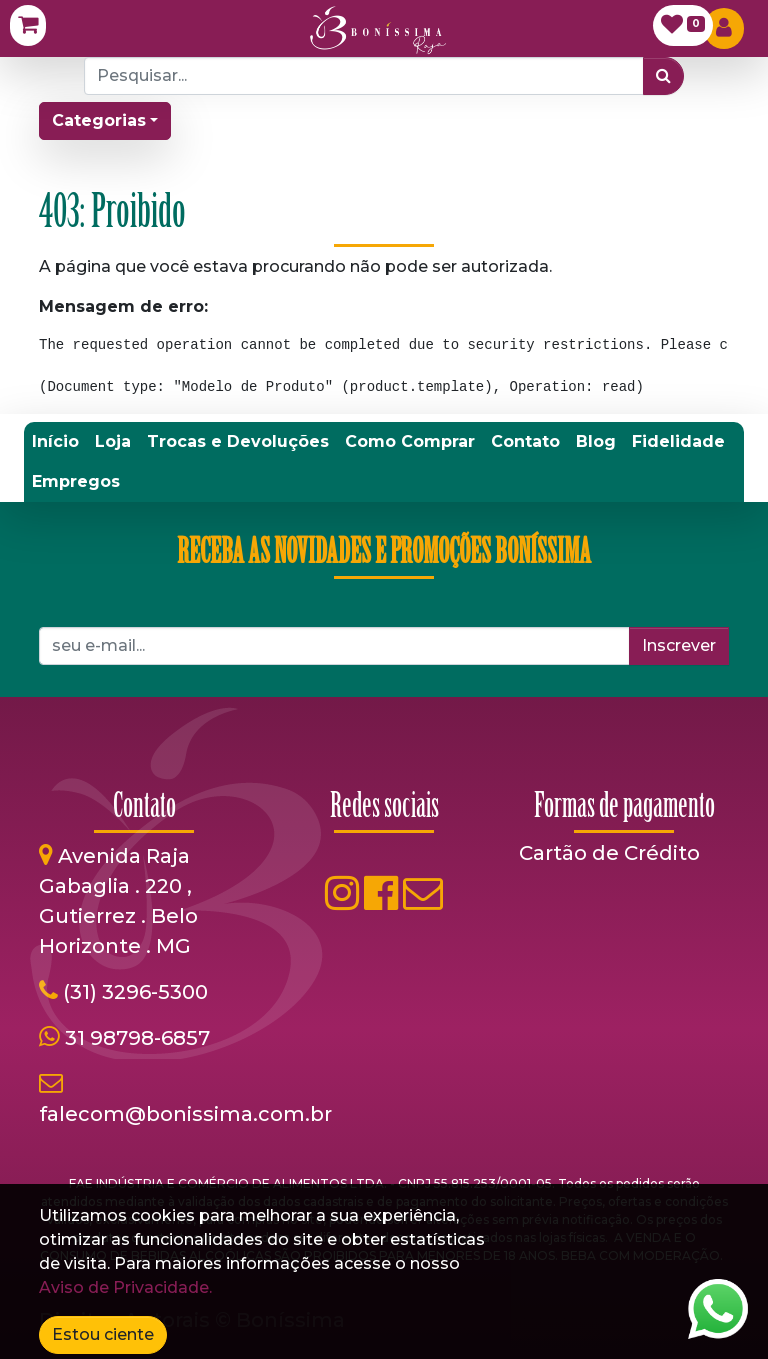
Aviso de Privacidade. (125, 1287)
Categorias (99, 120)
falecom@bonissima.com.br (185, 1114)
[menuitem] (55, 442)
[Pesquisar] (663, 76)
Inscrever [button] (679, 645)
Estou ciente (103, 1334)
